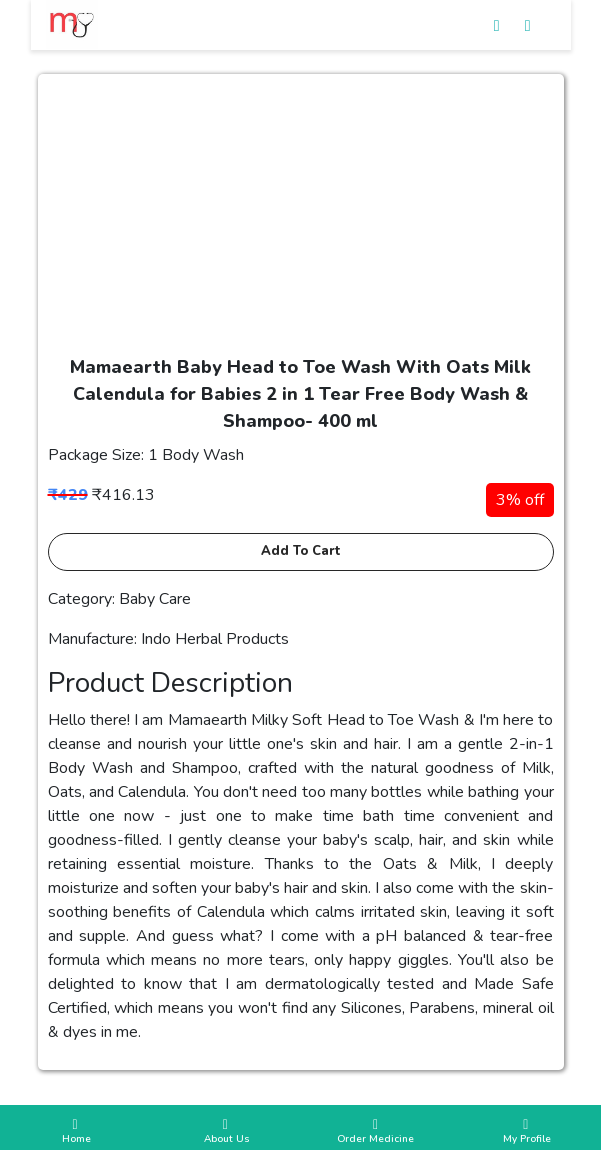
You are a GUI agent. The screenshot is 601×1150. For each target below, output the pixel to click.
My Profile (526, 1132)
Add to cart (301, 551)
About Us (225, 1132)
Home (75, 1132)
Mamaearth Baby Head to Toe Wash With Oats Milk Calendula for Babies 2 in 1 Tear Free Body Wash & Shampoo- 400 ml (300, 394)
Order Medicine (376, 1132)
